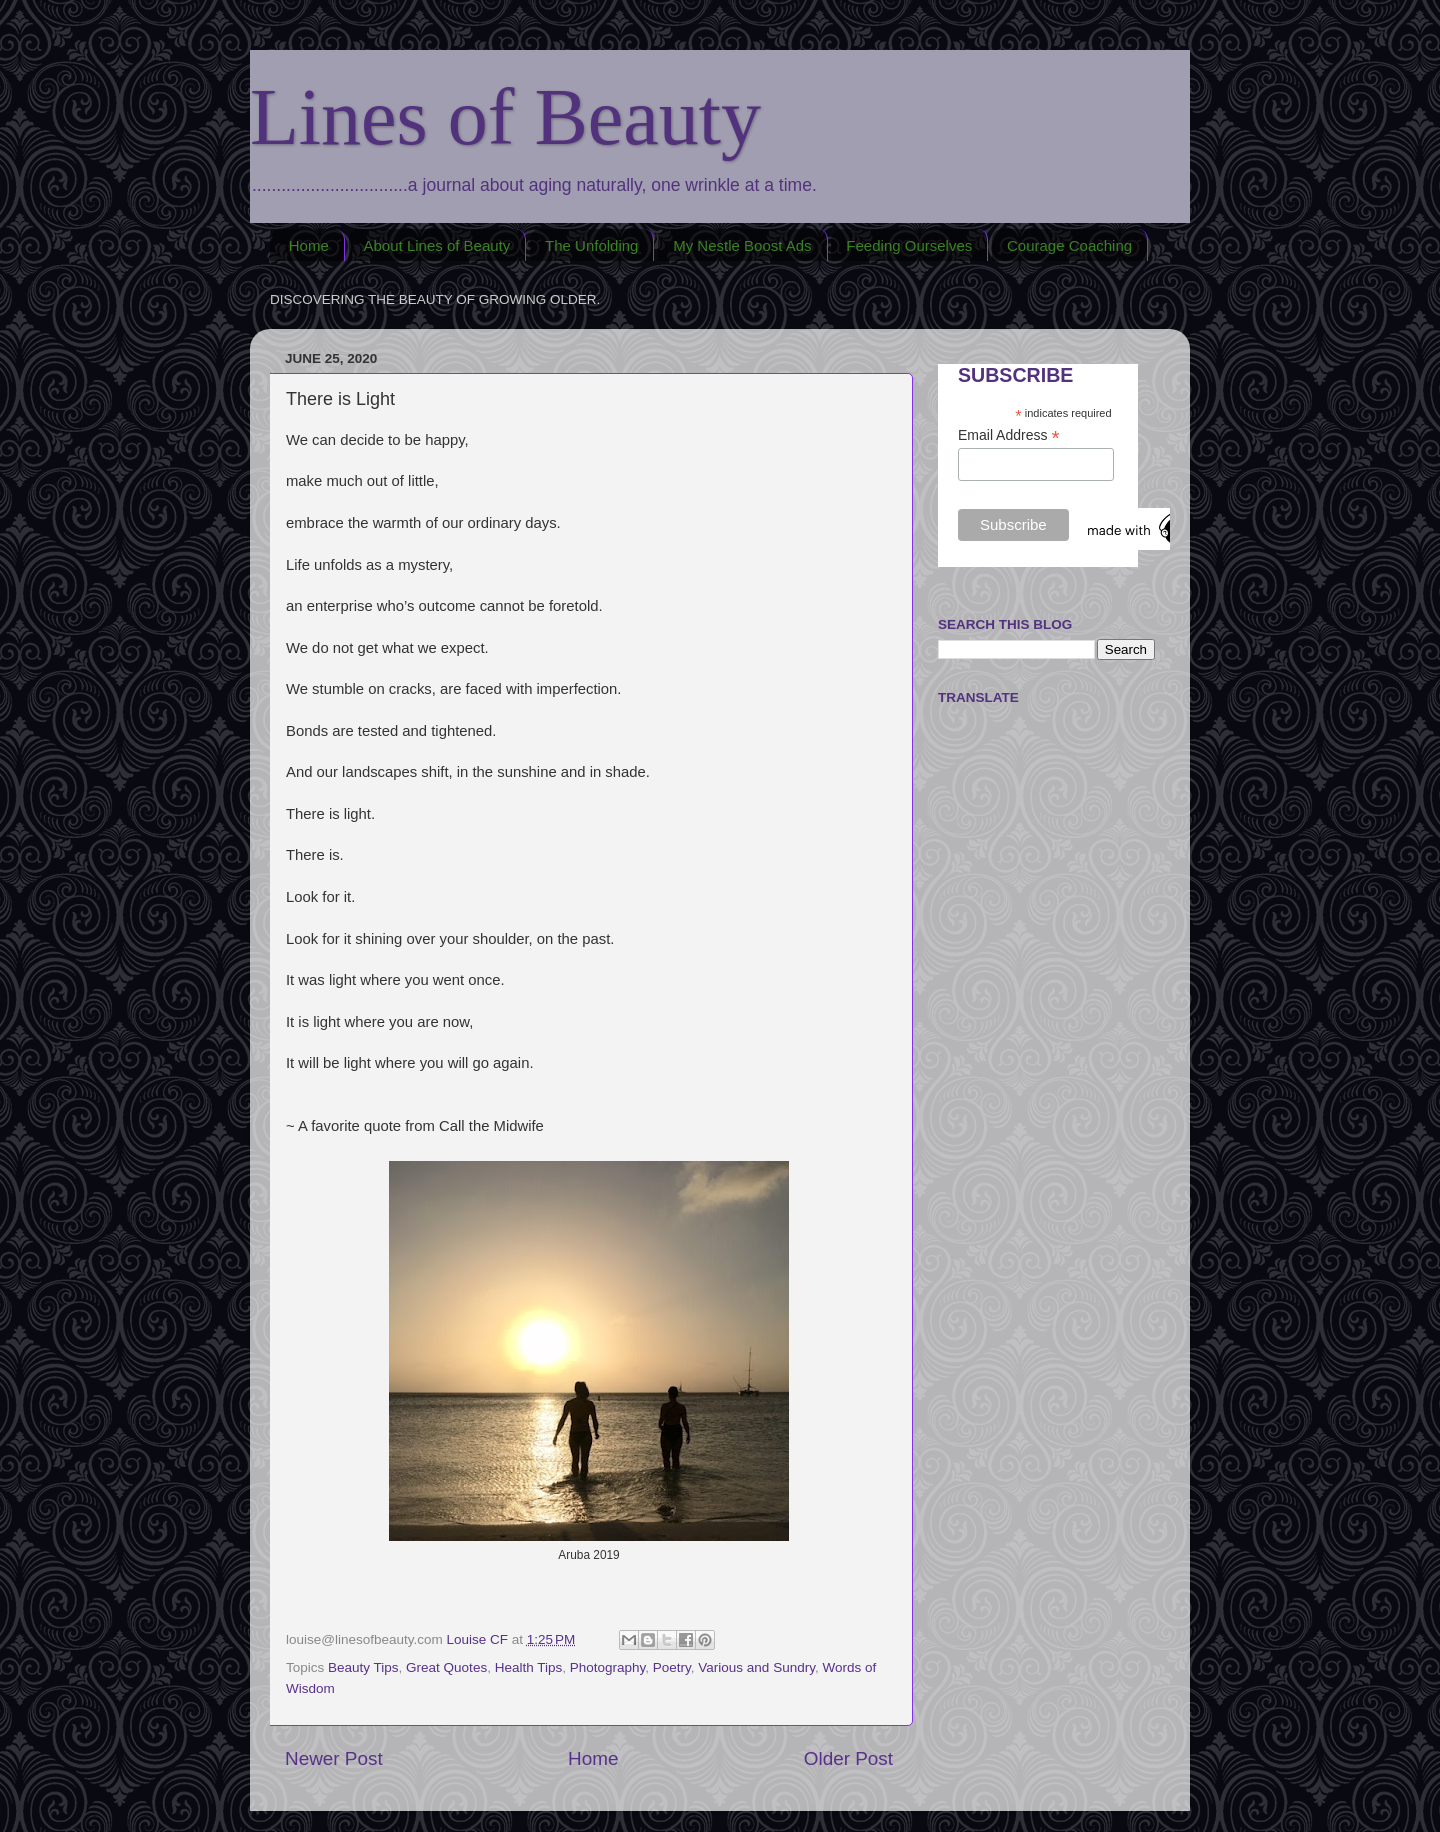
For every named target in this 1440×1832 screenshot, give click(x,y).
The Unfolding (591, 245)
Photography (608, 1667)
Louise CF (479, 1639)
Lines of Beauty (505, 117)
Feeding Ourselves (909, 245)
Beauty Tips (363, 1667)
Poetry (672, 1667)
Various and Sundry (756, 1667)
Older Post (848, 1758)
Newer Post (334, 1758)
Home (309, 245)
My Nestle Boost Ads (742, 245)
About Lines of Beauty (437, 245)
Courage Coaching (1069, 245)
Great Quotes (446, 1667)
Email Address (1009, 435)
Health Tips (529, 1667)
